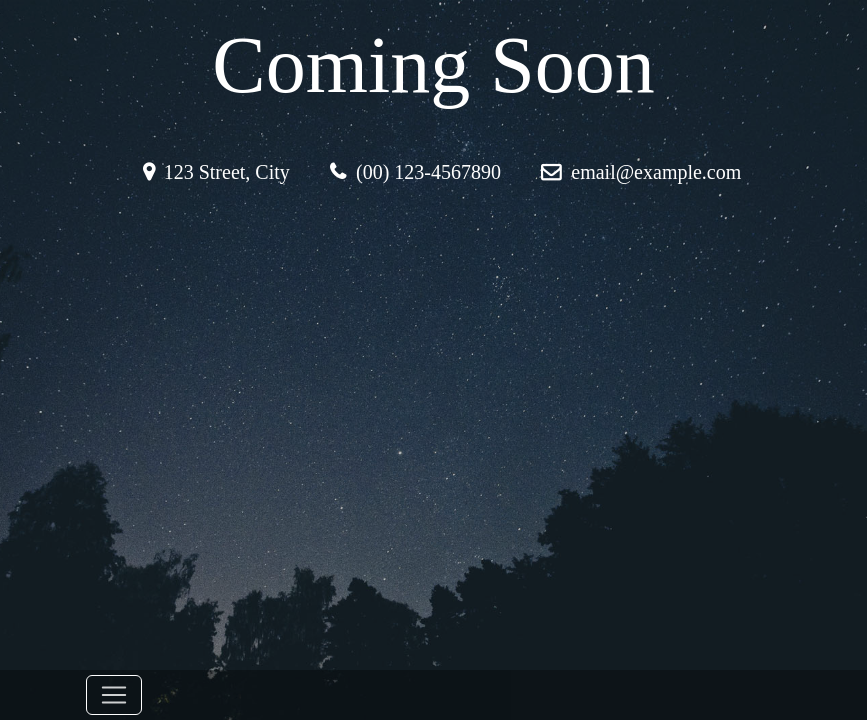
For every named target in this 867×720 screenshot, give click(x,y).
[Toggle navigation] (114, 695)
